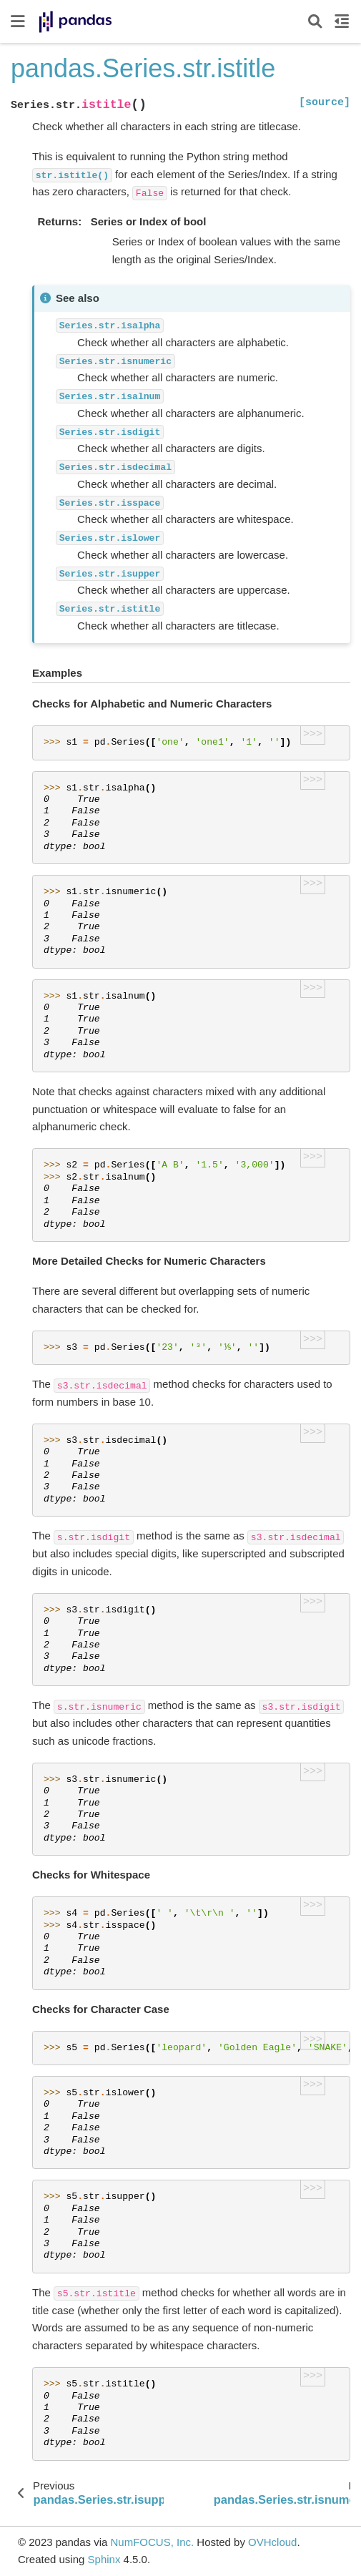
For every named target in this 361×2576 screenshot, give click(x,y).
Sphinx (104, 2559)
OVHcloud (272, 2542)
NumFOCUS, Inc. (152, 2542)
